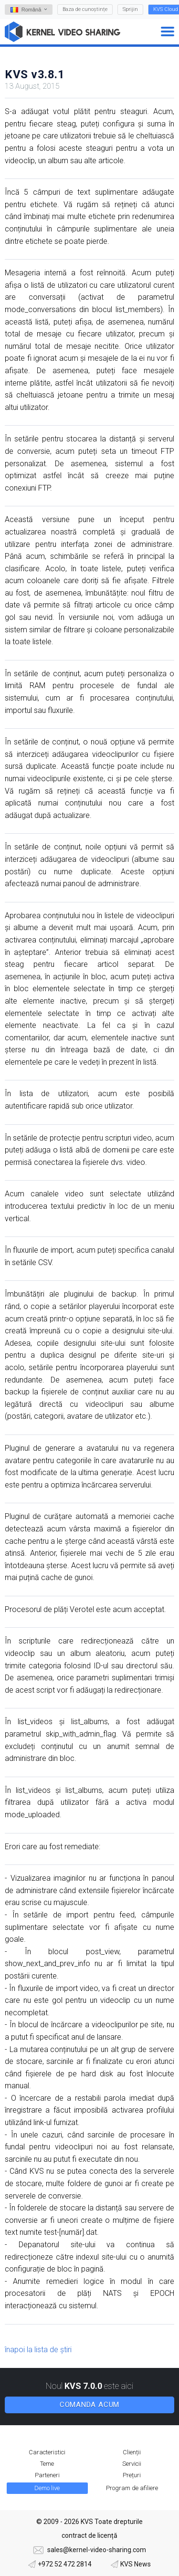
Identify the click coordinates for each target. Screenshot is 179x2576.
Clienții (132, 2452)
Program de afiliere (132, 2488)
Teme (47, 2463)
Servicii (131, 2463)
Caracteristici (47, 2452)
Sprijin (130, 9)
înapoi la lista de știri (38, 2349)
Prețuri (132, 2475)
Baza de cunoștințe (85, 9)
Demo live (47, 2488)
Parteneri (47, 2475)
